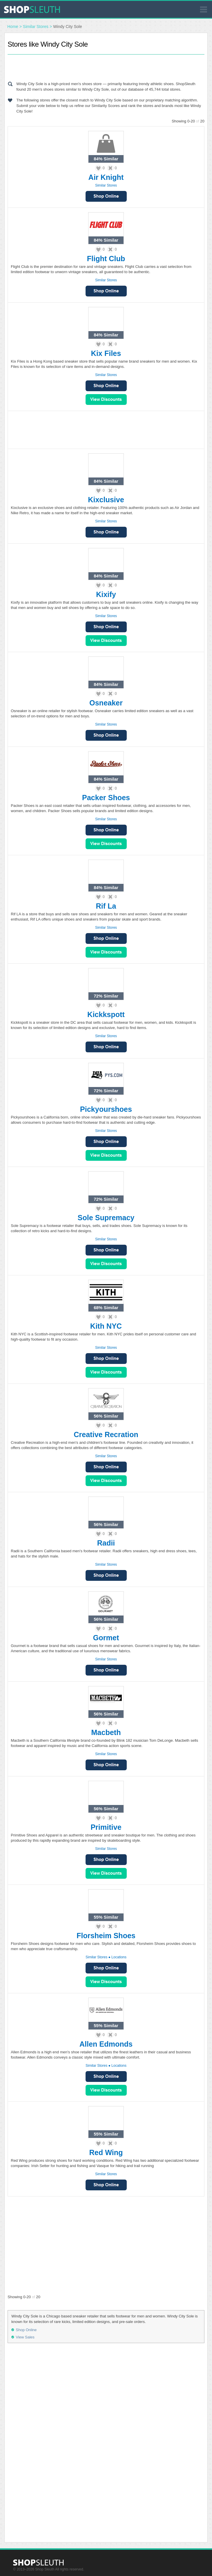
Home (12, 26)
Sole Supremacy (106, 1218)
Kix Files (106, 353)
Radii (106, 1543)
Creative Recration (106, 1434)
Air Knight (106, 177)
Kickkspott (106, 1014)
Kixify (106, 594)
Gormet (106, 1638)
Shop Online (106, 196)
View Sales (106, 399)
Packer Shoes (106, 797)
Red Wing (106, 2152)
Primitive (106, 1827)
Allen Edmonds (106, 2044)
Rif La (106, 906)
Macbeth (106, 1732)
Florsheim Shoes (106, 1935)
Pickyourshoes (106, 1109)
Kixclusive (106, 500)
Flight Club (106, 258)
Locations (119, 1957)
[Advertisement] (106, 66)
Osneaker (106, 703)
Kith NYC (106, 1326)
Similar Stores (35, 26)
